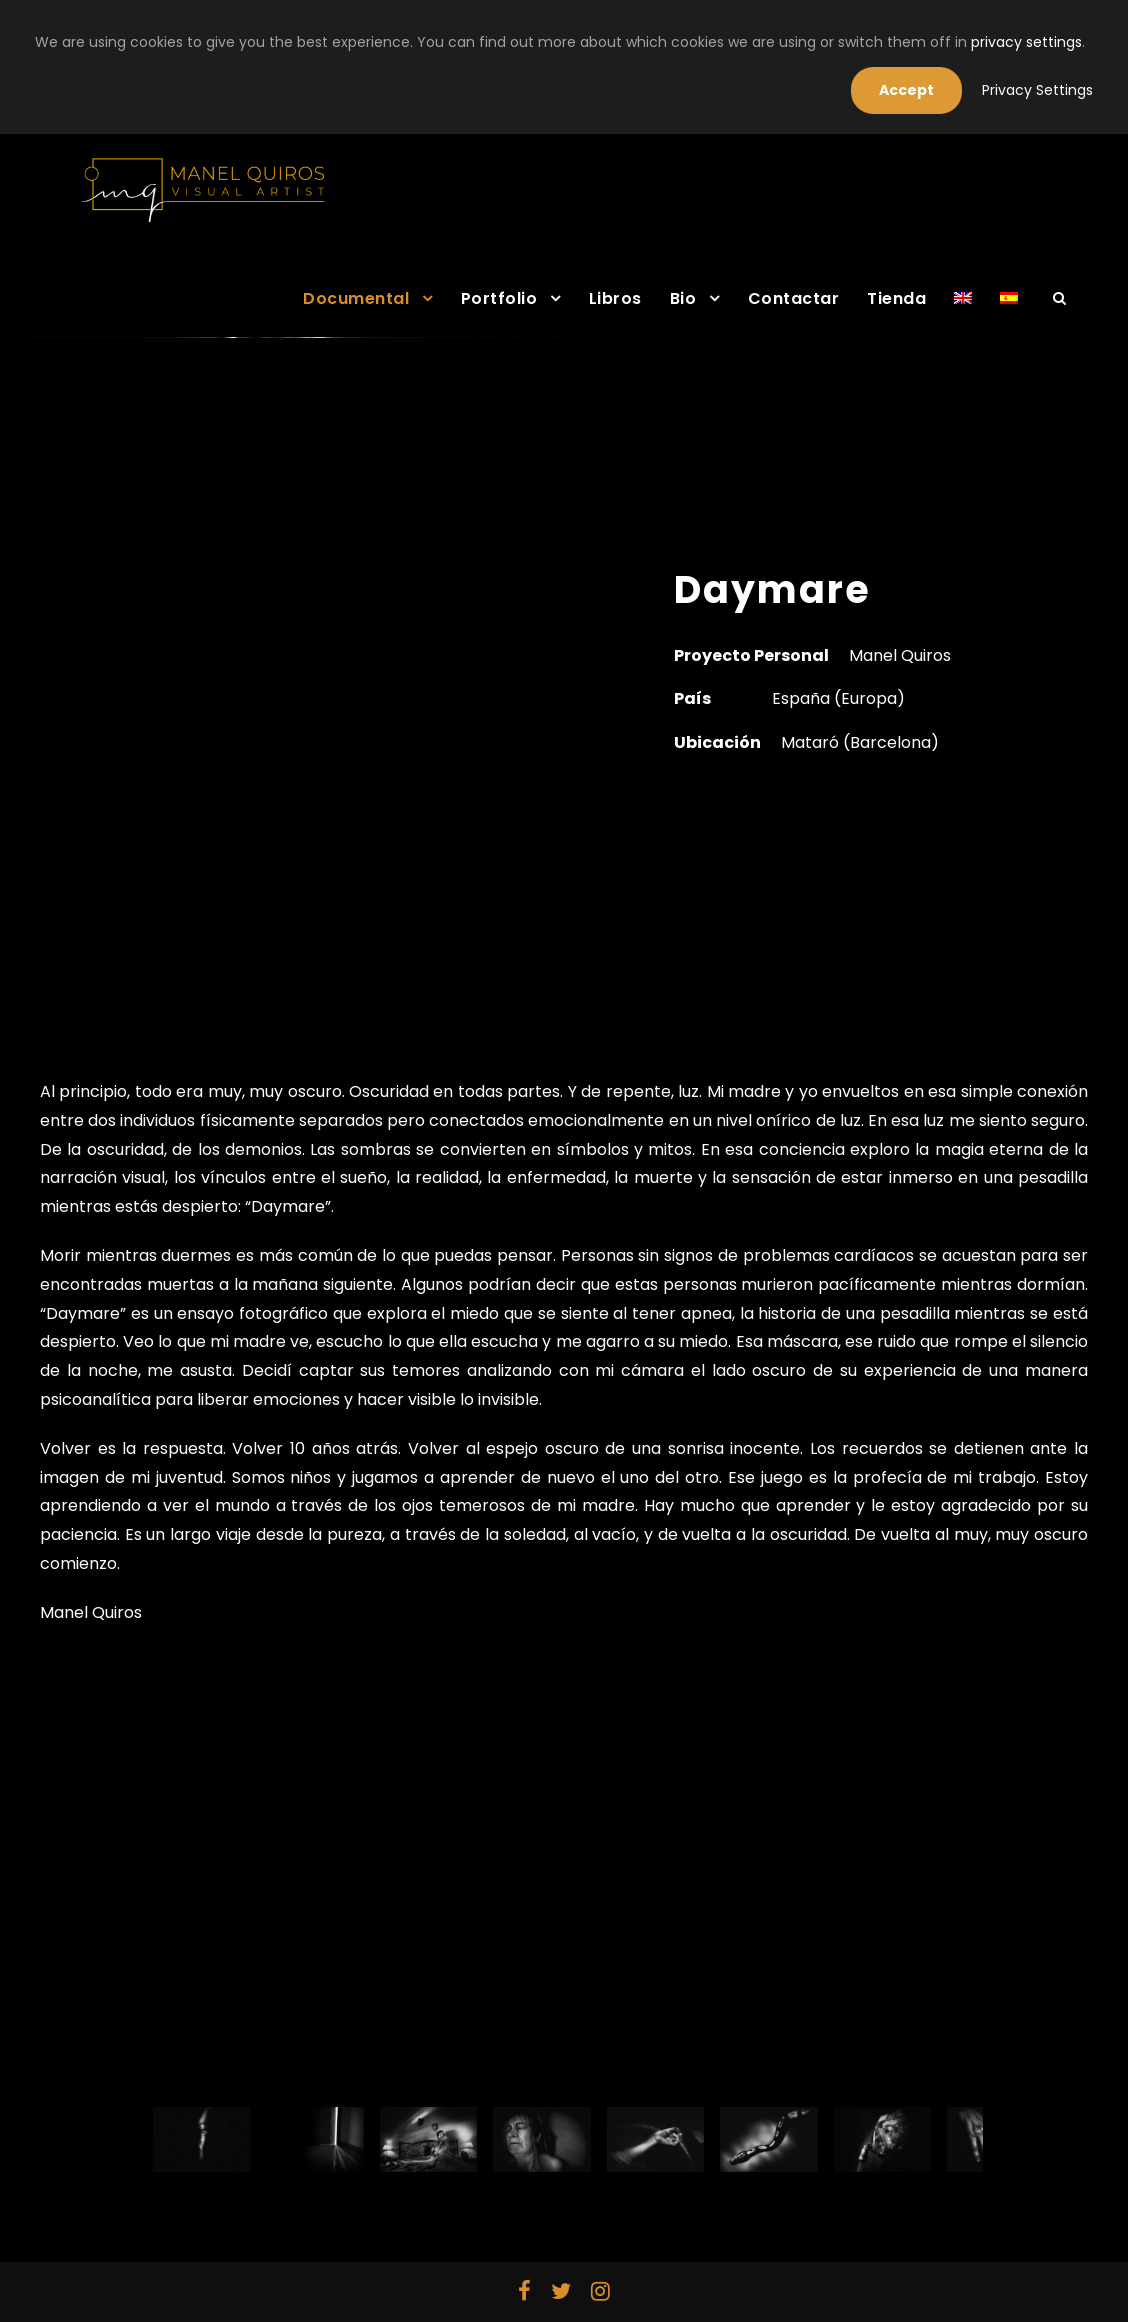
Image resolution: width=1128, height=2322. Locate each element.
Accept (906, 90)
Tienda (896, 298)
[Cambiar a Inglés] (963, 311)
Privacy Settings (1037, 90)
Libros (615, 298)
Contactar (794, 298)
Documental (356, 298)
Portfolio (499, 298)
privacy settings (1026, 42)
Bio (683, 298)
